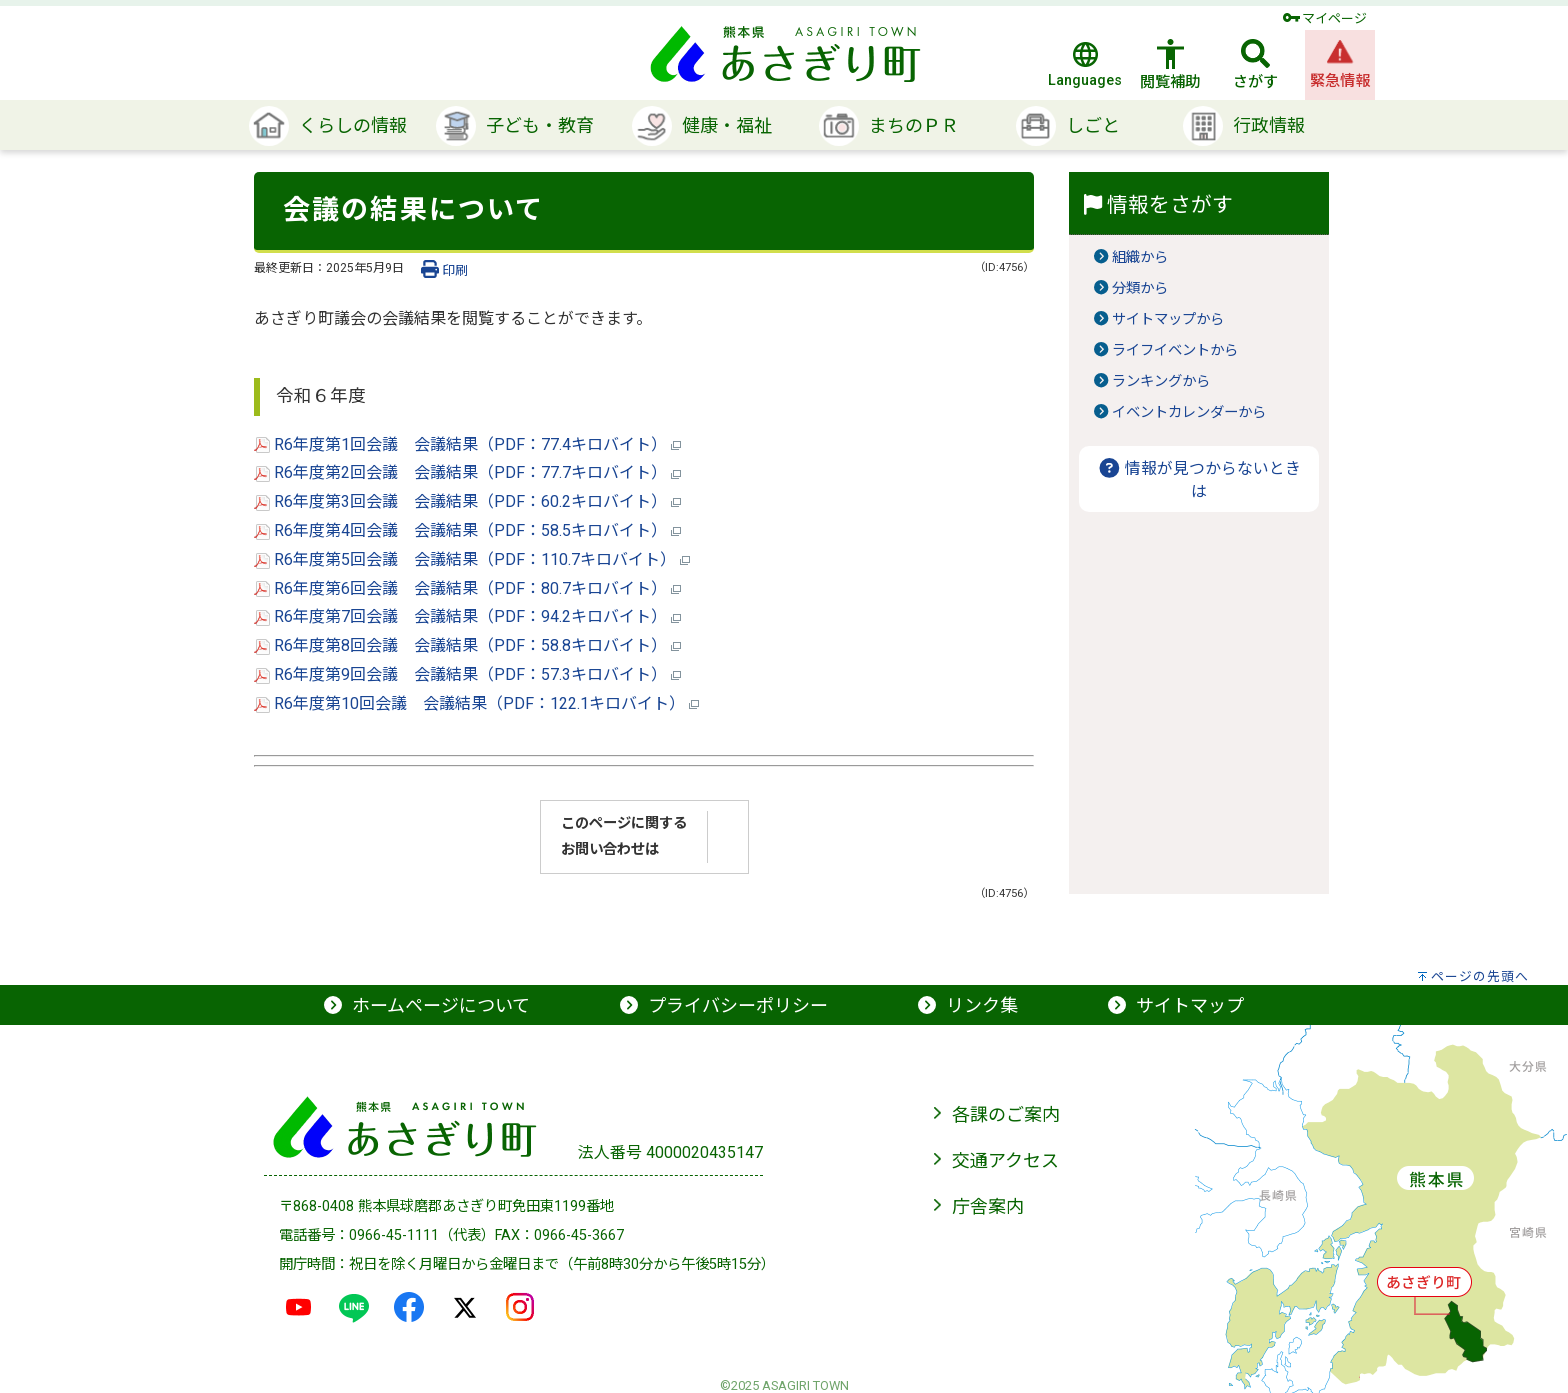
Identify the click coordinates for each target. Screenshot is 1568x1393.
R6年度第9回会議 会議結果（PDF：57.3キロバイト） (467, 674)
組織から (1140, 257)
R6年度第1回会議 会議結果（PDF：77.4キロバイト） (467, 444)
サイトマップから (1168, 319)
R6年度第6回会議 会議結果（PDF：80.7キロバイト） (467, 588)
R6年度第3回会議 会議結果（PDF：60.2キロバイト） (467, 501)
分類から (1140, 288)
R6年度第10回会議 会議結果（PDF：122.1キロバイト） (476, 703)
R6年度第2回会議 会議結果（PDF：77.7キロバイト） (467, 472)
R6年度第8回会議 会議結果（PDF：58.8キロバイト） (467, 645)
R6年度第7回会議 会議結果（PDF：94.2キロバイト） (467, 616)
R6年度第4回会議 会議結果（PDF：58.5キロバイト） (467, 530)
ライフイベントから (1175, 350)
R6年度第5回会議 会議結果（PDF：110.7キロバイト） (472, 559)
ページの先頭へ (1480, 976)
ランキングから (1161, 381)
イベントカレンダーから (1189, 412)
